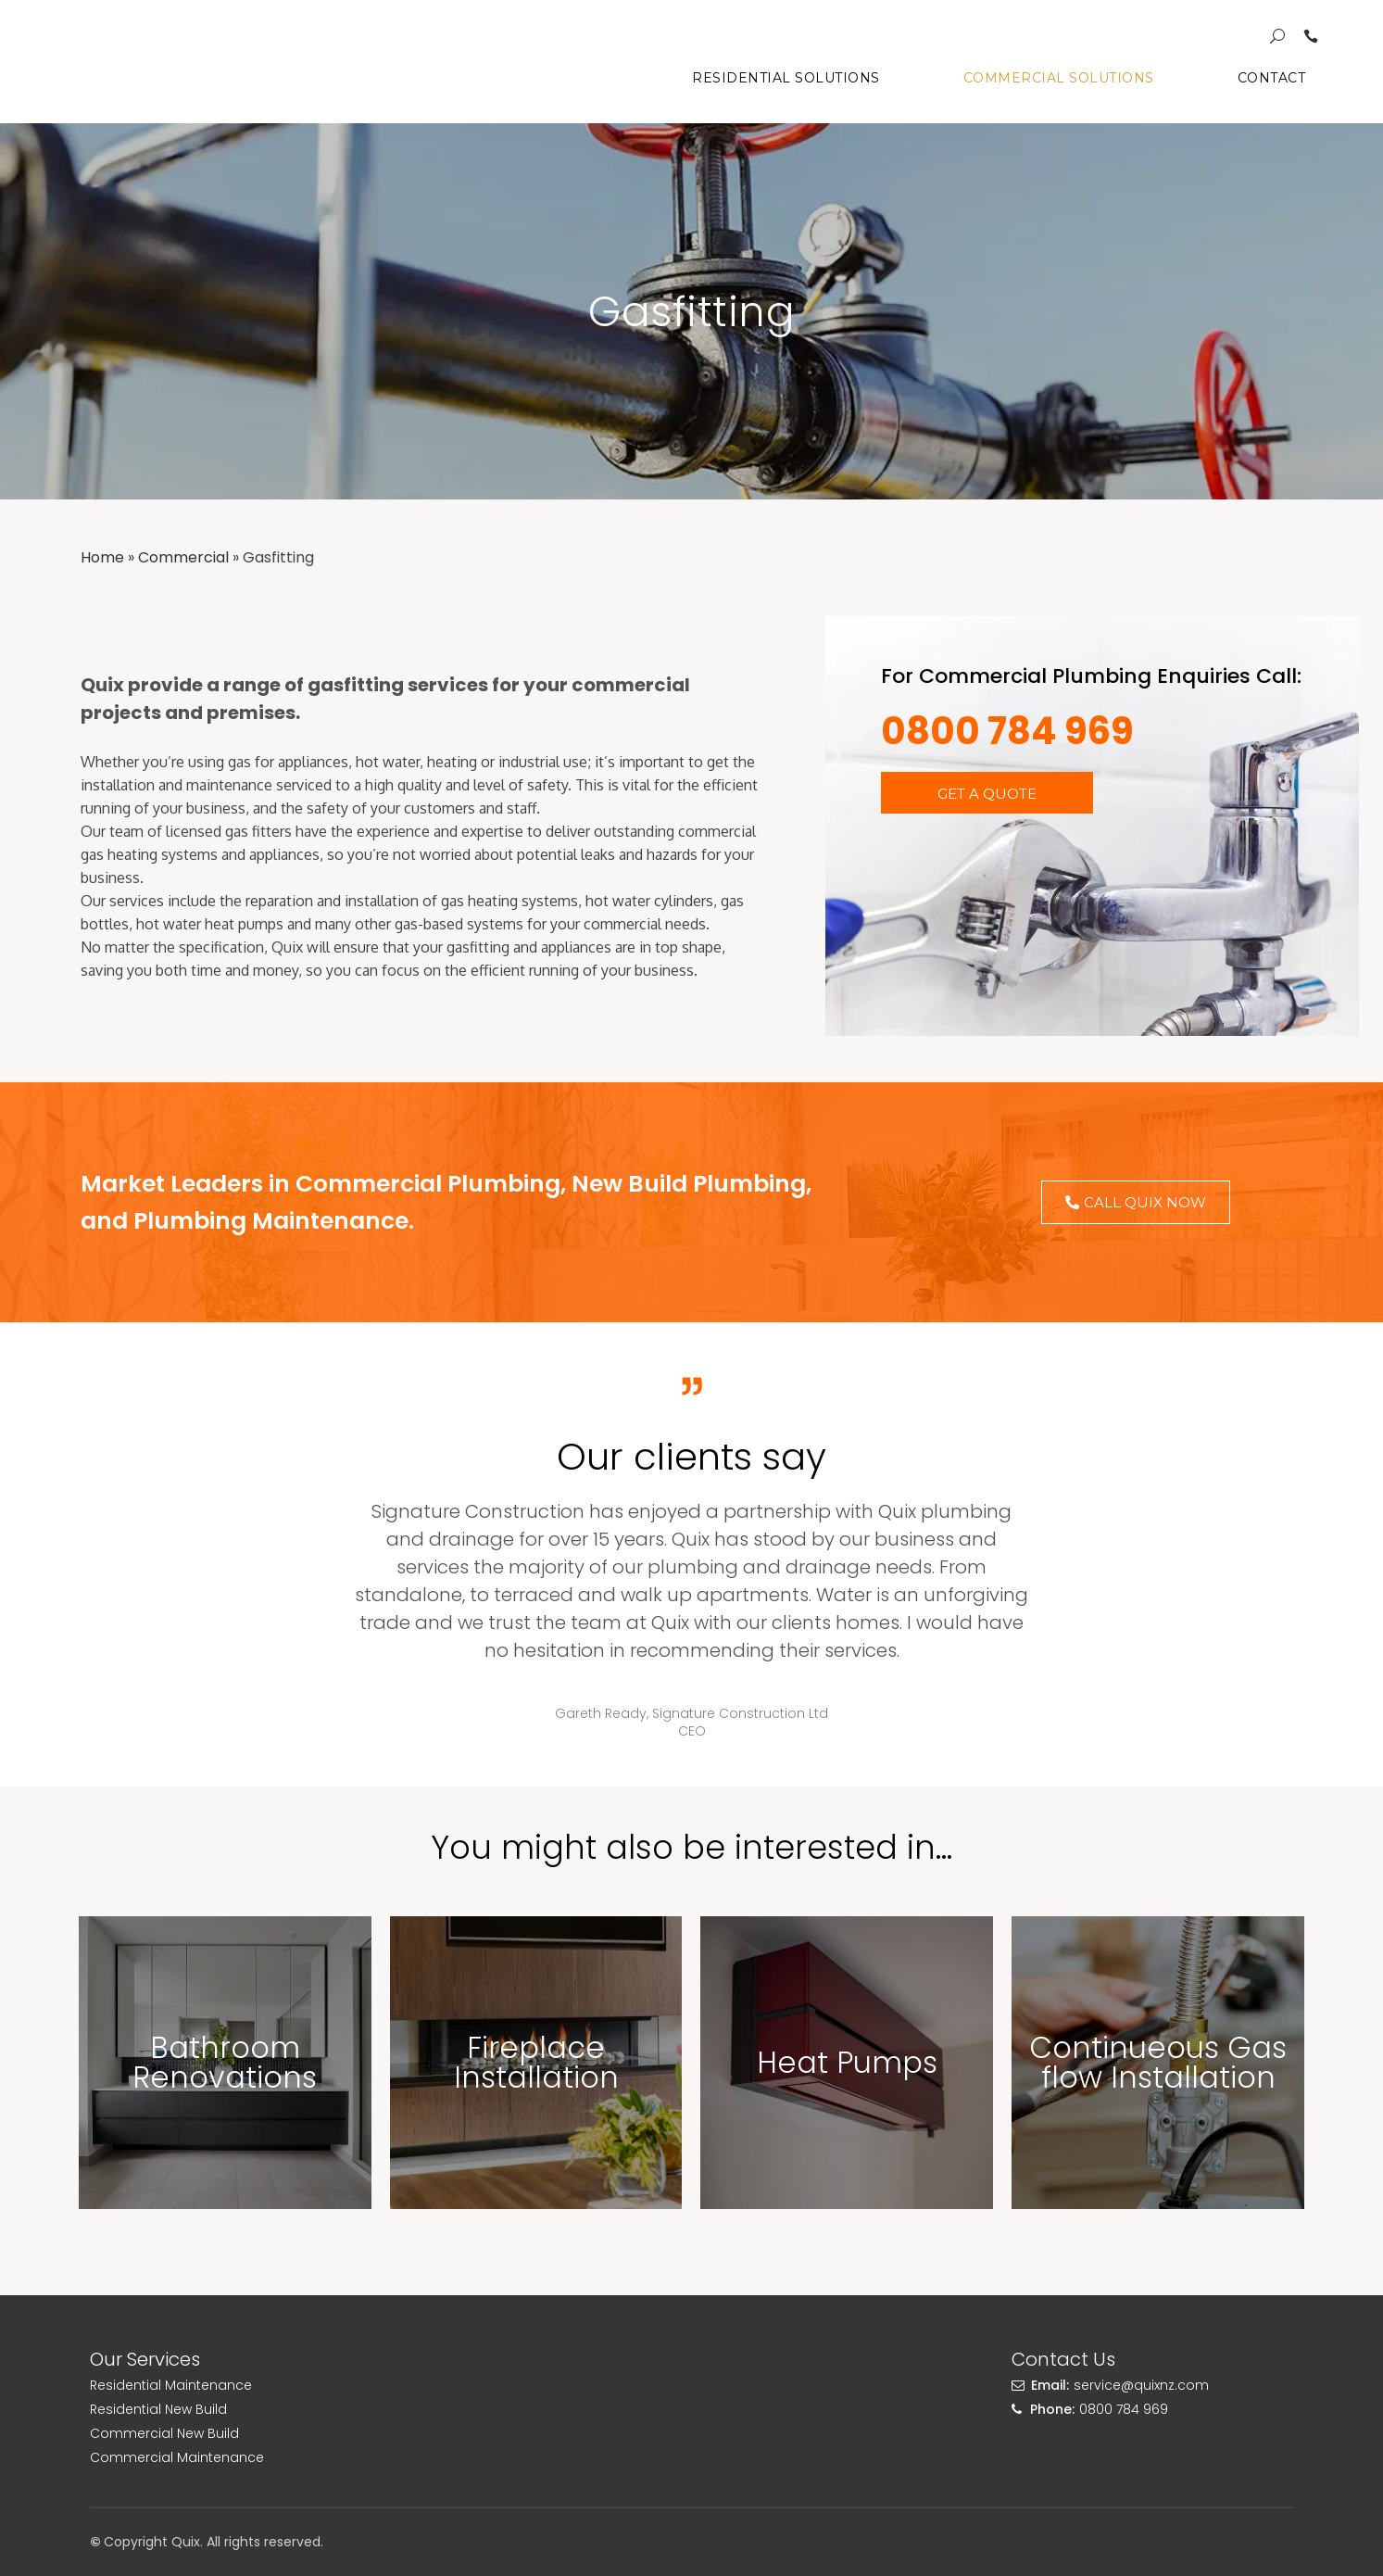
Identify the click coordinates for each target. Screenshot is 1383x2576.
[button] (987, 793)
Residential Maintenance (171, 2385)
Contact (1252, 77)
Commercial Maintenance (177, 2457)
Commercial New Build (164, 2433)
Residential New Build (158, 2409)
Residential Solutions (767, 77)
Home (102, 557)
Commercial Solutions (1039, 77)
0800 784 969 (1007, 731)
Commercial (183, 557)
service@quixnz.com (1141, 2385)
